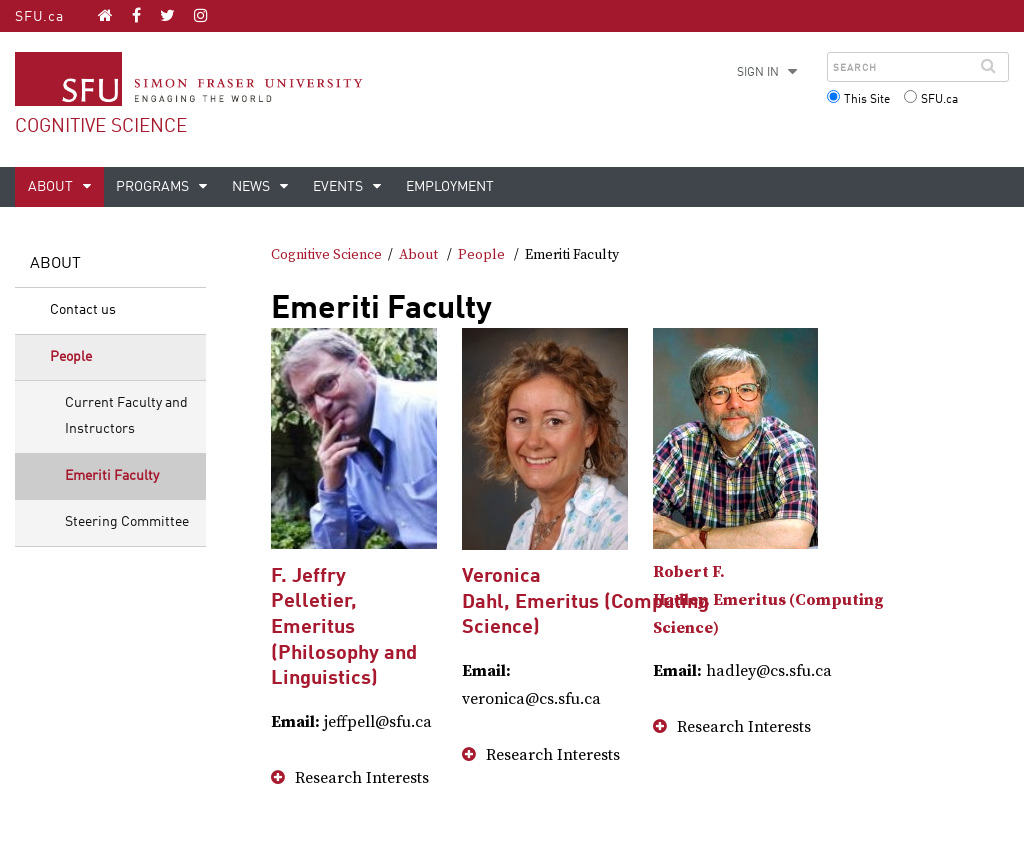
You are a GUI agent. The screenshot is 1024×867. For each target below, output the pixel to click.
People (71, 357)
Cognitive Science (101, 126)
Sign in (758, 73)
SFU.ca (39, 17)
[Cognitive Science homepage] (105, 15)
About (52, 187)
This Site (867, 100)
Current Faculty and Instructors (126, 416)
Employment (450, 187)
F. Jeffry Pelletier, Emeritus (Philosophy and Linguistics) (344, 628)
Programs (154, 187)
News (252, 187)
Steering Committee (127, 522)
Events (339, 187)
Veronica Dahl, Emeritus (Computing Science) (585, 602)
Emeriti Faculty (112, 476)
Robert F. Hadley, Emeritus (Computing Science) (768, 600)
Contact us (83, 310)
